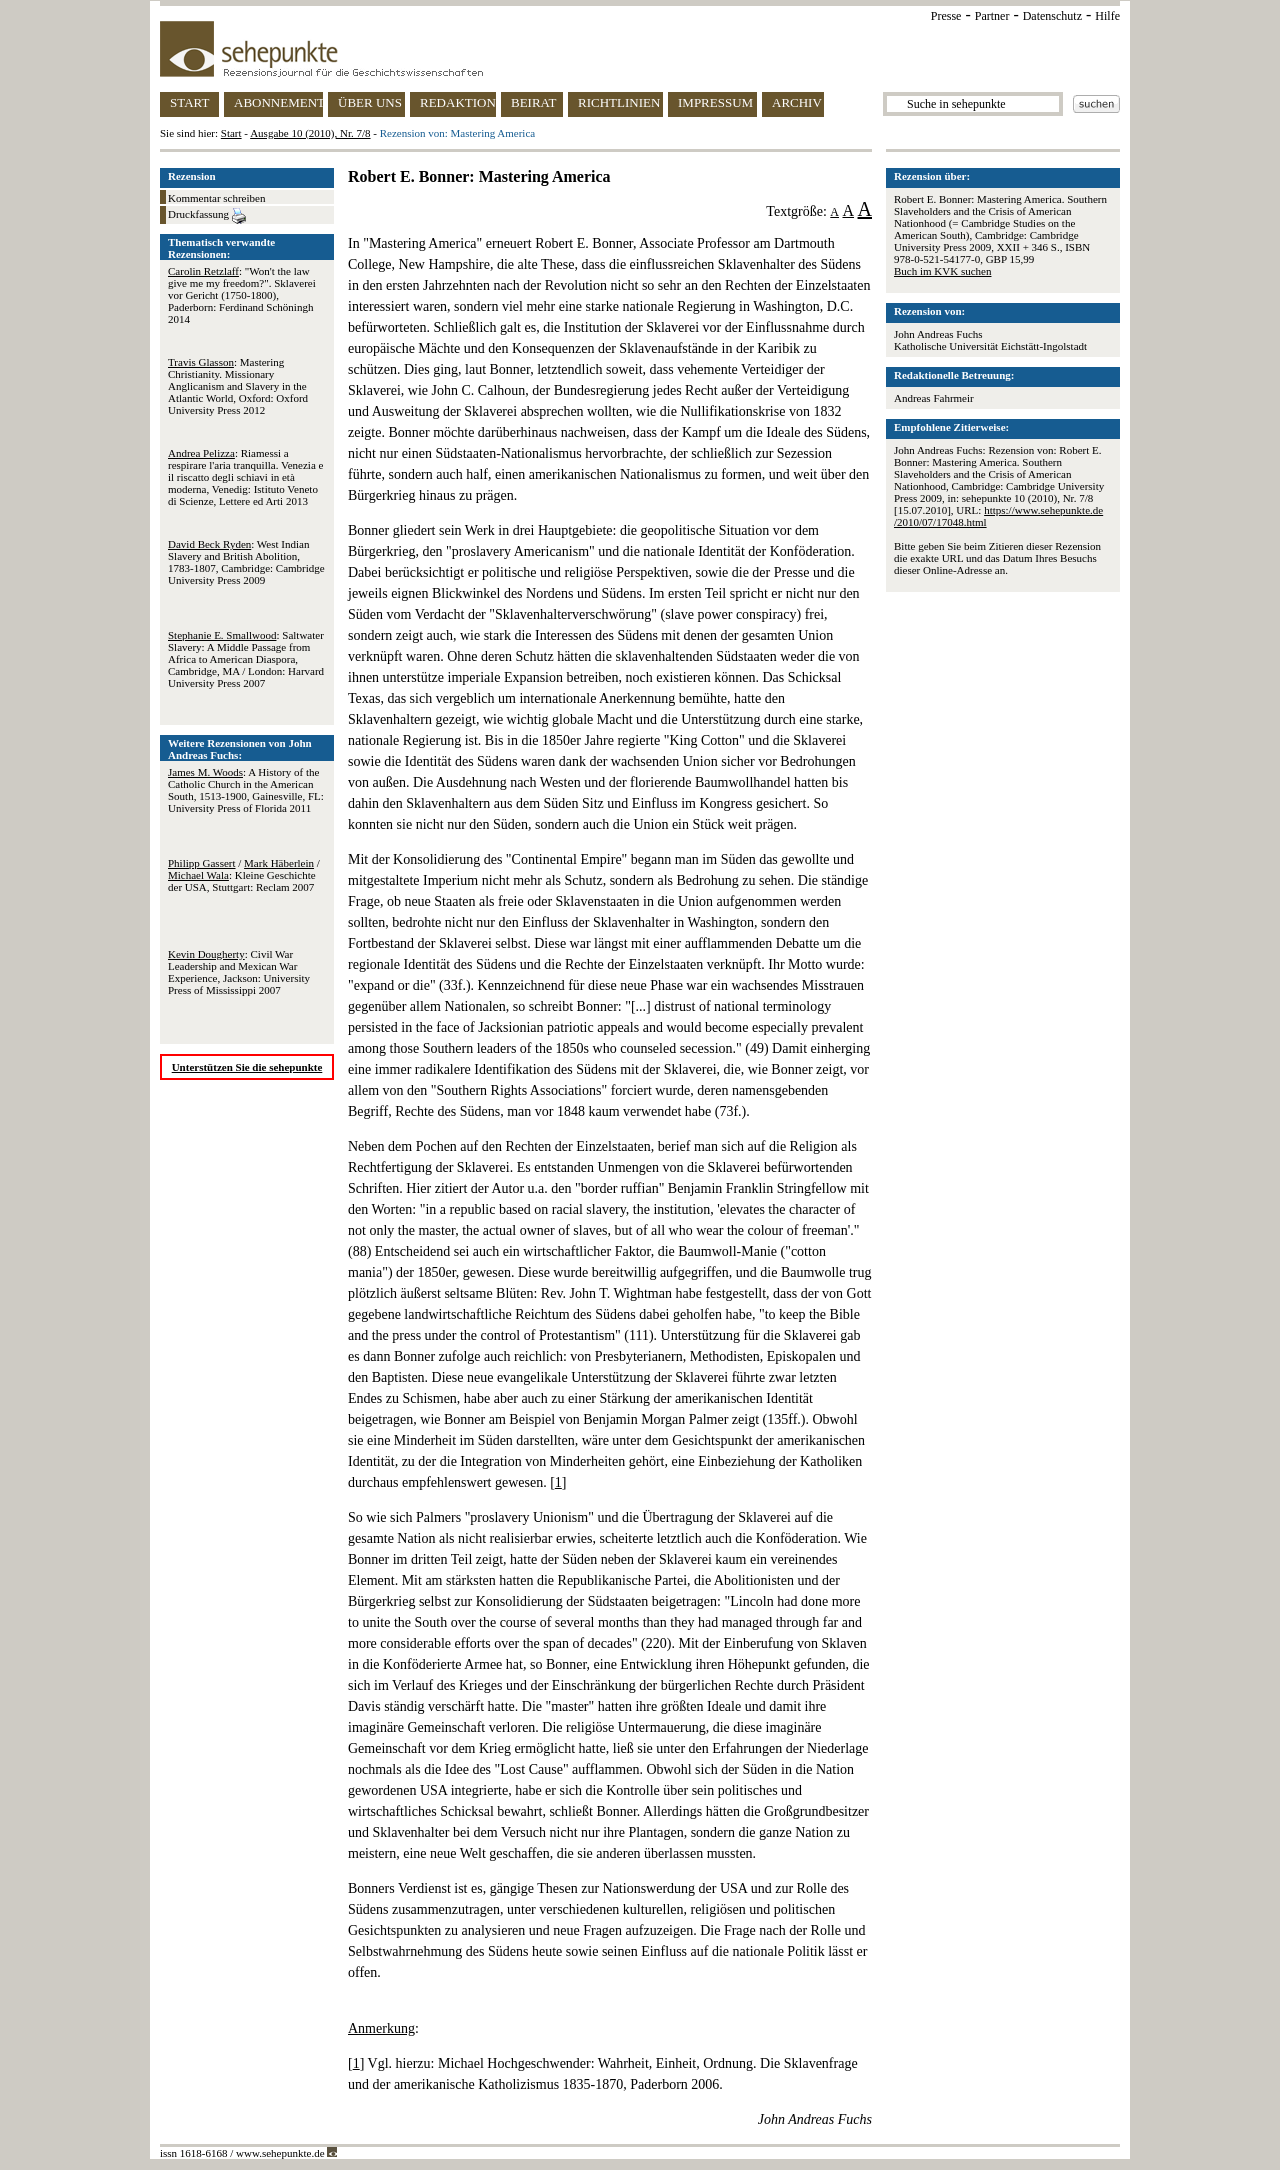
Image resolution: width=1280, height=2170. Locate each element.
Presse (946, 16)
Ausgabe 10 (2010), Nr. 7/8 (310, 133)
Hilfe (1107, 16)
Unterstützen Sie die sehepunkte (247, 1067)
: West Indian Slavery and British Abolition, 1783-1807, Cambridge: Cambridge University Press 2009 (246, 562)
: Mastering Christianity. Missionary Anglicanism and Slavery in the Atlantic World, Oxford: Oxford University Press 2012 (238, 386)
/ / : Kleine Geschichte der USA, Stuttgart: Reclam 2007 (244, 875)
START (189, 102)
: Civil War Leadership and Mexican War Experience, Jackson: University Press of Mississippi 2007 (239, 972)
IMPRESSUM (715, 102)
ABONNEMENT (278, 102)
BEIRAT (534, 102)
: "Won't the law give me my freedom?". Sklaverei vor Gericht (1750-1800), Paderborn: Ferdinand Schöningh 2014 (242, 295)
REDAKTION (458, 102)
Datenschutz (1052, 16)
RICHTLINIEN (619, 102)
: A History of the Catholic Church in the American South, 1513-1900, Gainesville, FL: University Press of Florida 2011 (246, 790)
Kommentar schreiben (216, 198)
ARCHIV (797, 102)
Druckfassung (207, 216)
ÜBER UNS (370, 102)
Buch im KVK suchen (942, 271)
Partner (992, 16)
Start (231, 133)
